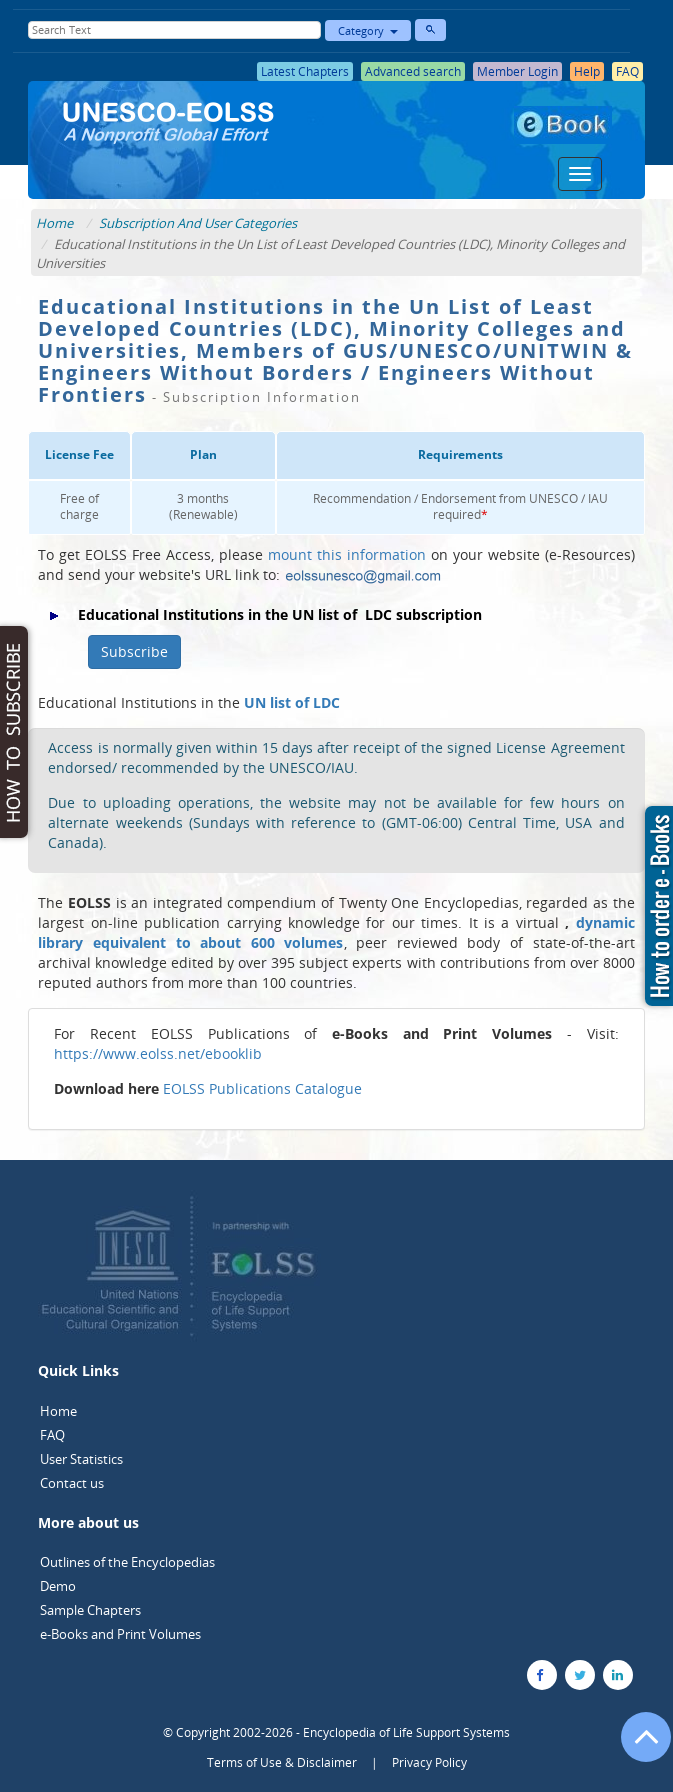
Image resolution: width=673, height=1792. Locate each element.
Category (368, 30)
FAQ (52, 1435)
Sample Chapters (90, 1610)
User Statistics (81, 1459)
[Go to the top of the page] (637, 1747)
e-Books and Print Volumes (120, 1634)
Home (54, 223)
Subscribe (134, 651)
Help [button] (587, 71)
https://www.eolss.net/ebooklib (158, 1053)
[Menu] (580, 174)
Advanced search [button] (413, 71)
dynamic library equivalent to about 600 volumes (336, 932)
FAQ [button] (627, 71)
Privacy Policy (429, 1762)
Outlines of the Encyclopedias (127, 1562)
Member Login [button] (517, 71)
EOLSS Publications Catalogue (262, 1088)
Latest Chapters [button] (305, 71)
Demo (58, 1586)
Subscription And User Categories (198, 223)
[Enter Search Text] (174, 30)
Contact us (72, 1483)
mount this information (347, 554)
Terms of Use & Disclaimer (282, 1762)
